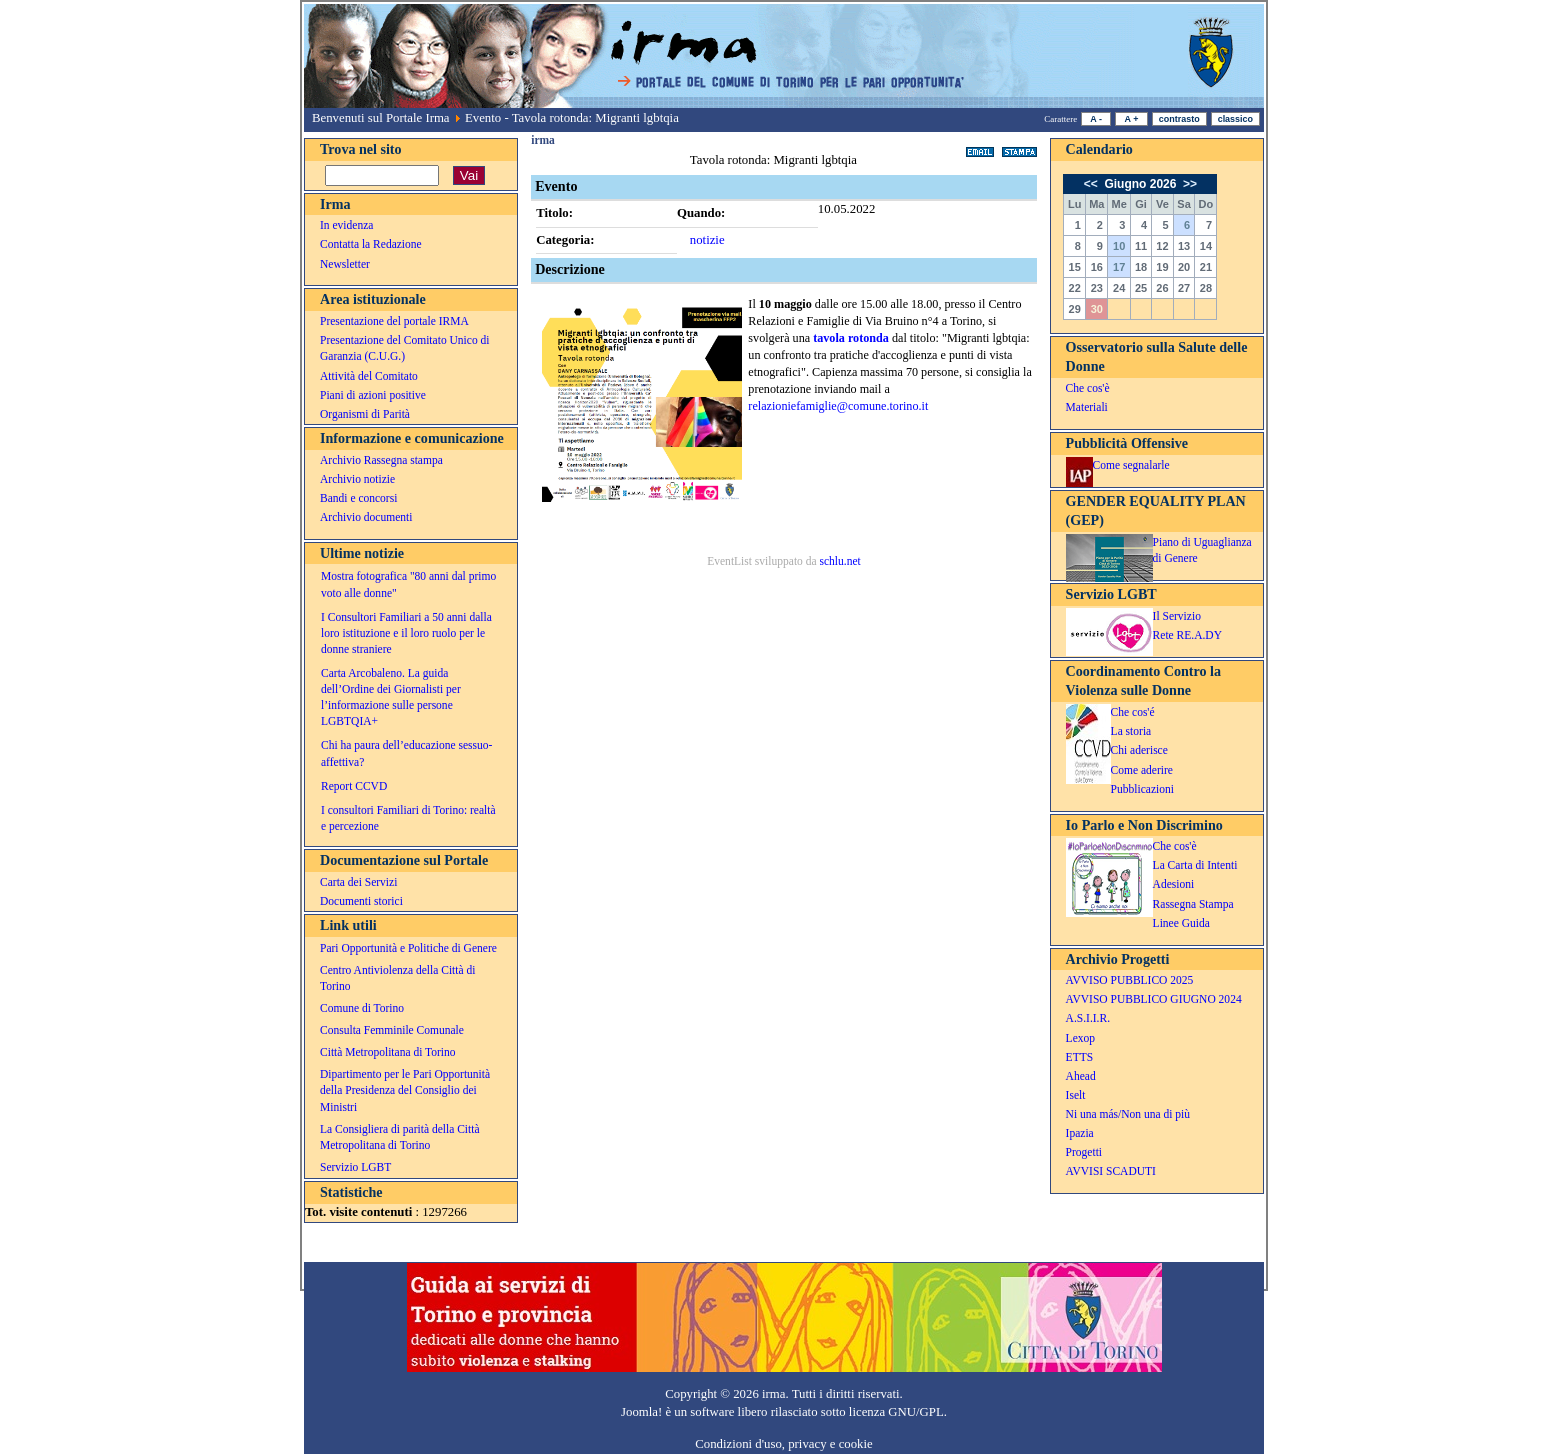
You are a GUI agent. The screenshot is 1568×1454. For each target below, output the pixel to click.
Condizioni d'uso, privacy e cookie (784, 1444)
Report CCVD (354, 786)
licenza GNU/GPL (896, 1412)
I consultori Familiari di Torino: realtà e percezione (408, 818)
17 (1119, 267)
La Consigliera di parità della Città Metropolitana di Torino (400, 1137)
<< (1092, 184)
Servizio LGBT (355, 1167)
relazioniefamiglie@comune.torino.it (838, 406)
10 (1119, 246)
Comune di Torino (362, 1008)
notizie (707, 240)
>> (1188, 184)
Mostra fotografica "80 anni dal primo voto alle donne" (408, 584)
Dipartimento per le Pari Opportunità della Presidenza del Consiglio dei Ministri (405, 1090)
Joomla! (641, 1412)
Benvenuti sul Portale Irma (381, 118)
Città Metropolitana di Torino (388, 1052)
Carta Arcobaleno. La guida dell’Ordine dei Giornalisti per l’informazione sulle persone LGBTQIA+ (391, 697)
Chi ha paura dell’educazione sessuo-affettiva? (406, 753)
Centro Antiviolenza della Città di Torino (397, 978)
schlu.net (839, 561)
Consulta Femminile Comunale (392, 1030)
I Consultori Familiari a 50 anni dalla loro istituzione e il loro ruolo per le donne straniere (406, 633)
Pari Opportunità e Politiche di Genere (408, 948)
